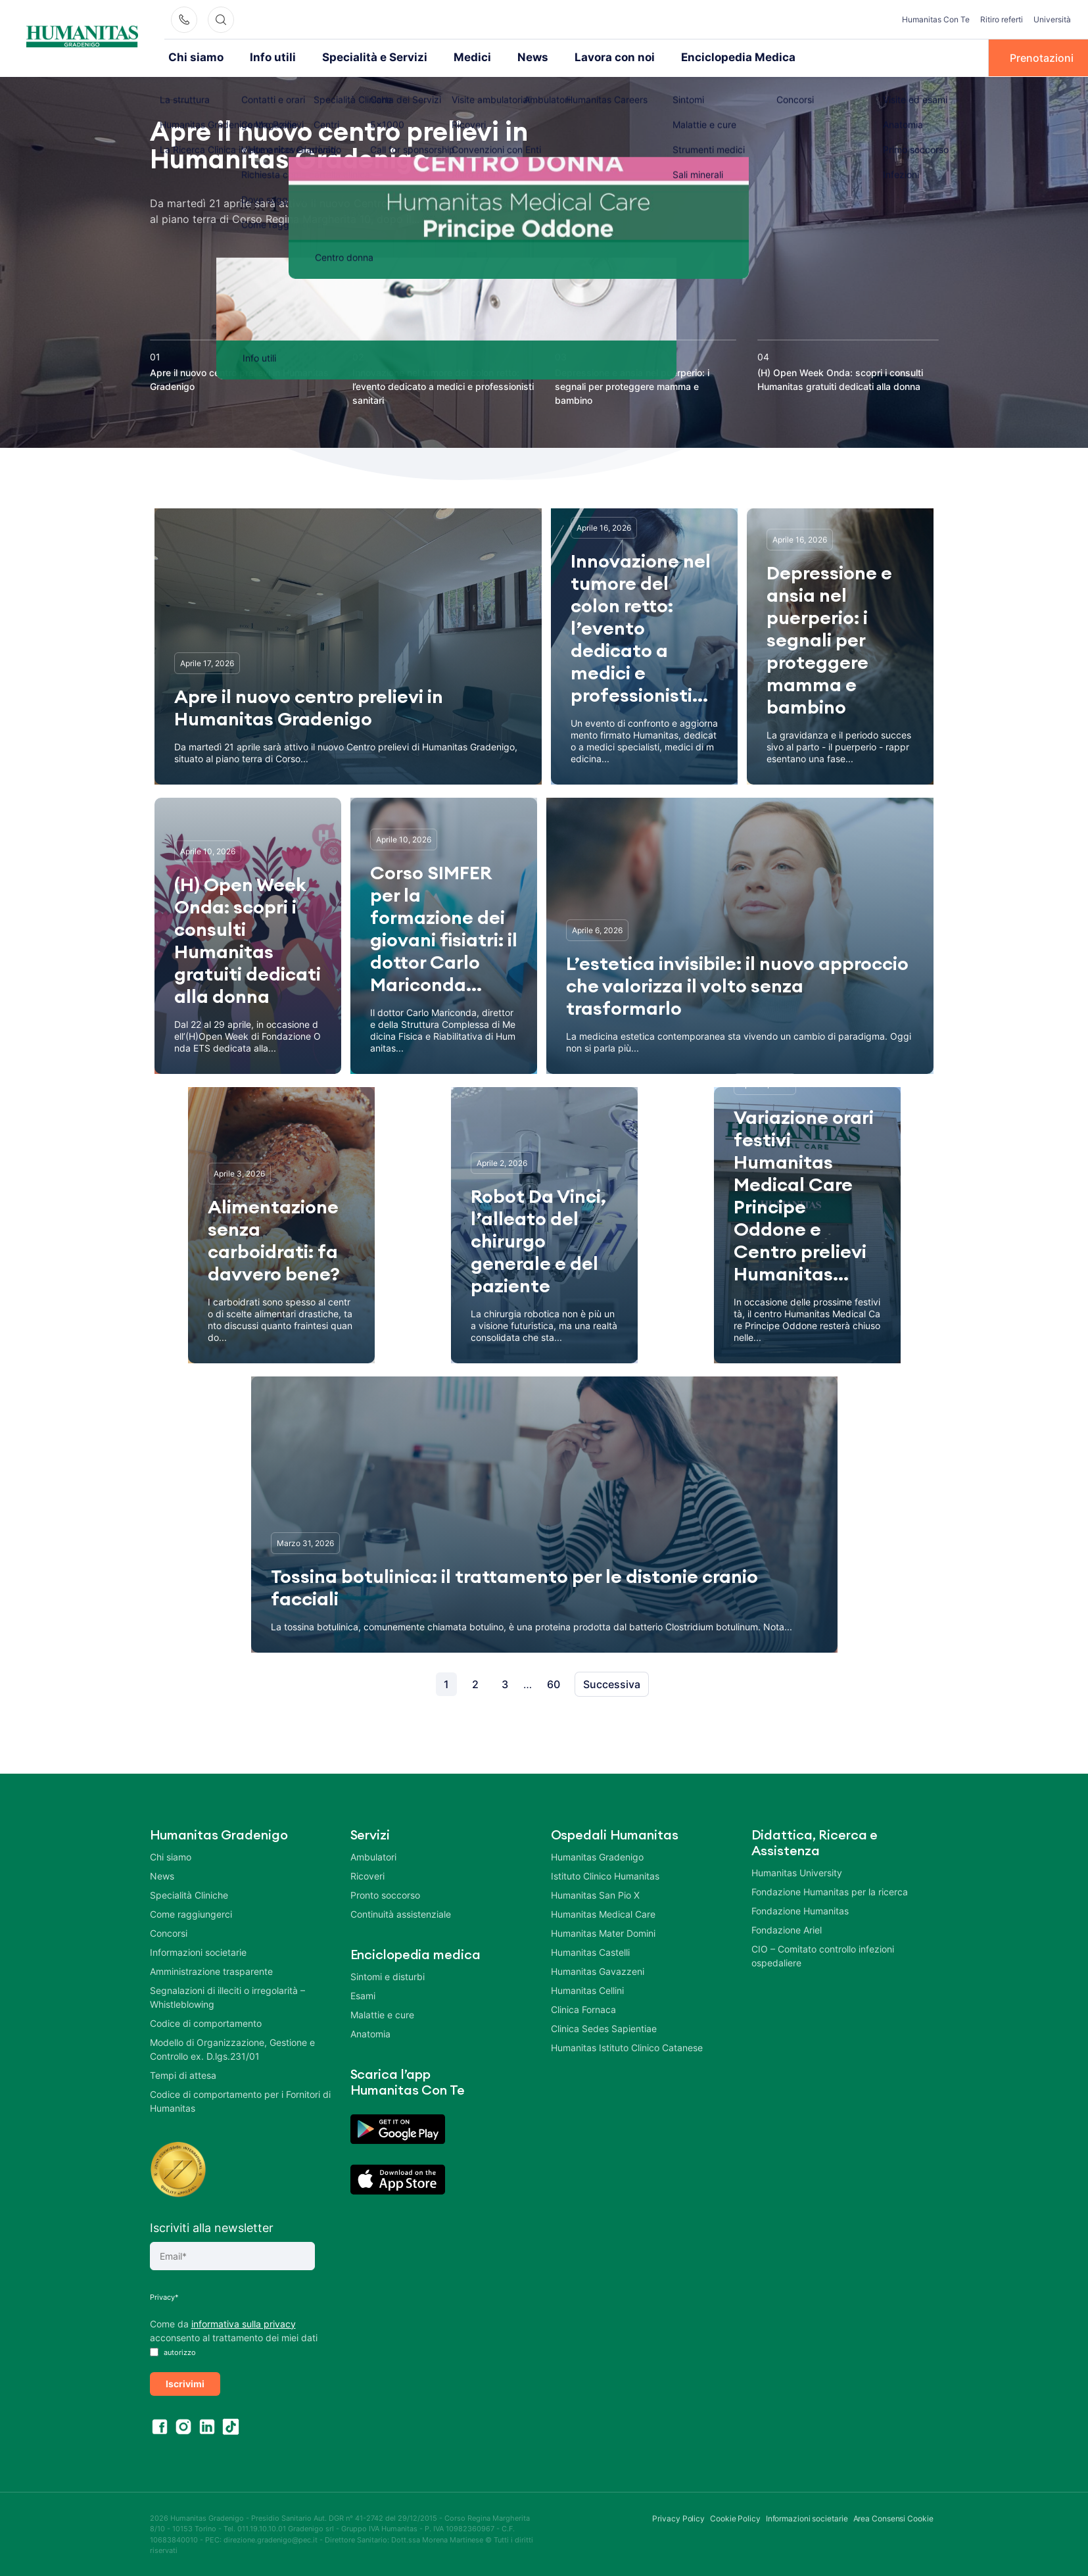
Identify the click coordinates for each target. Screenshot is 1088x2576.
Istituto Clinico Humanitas (605, 1874)
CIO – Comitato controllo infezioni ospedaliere (822, 1954)
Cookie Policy (735, 2517)
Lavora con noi (582, 57)
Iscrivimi (185, 2382)
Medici (447, 57)
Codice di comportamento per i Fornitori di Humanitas (240, 2099)
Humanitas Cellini (587, 1989)
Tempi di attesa (183, 2073)
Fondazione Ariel (786, 1928)
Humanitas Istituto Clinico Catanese (627, 2046)
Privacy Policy (678, 2517)
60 (553, 1682)
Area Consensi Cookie (893, 2517)
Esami (362, 1994)
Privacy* (164, 2295)
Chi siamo (193, 57)
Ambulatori (373, 1855)
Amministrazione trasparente (211, 1970)
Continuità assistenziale (400, 1912)
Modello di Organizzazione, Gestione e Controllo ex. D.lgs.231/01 (232, 2047)
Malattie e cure (382, 2013)
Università (1052, 19)
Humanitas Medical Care (603, 1912)
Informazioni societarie (198, 1950)
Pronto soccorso (385, 1893)
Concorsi (168, 1931)
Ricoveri (367, 1874)
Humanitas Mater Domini (603, 1931)
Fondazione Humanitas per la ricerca (829, 1890)
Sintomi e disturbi (387, 1975)
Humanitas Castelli (590, 1950)
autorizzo (173, 2351)
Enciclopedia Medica (697, 57)
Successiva (611, 1682)
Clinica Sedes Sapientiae (604, 2027)
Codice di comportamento (206, 2022)
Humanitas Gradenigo (597, 1855)
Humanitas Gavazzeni (597, 1970)
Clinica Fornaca (583, 2008)
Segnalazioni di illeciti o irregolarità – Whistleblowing (227, 1995)
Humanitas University (796, 1871)
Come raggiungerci (191, 1912)
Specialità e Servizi (358, 57)
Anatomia (370, 2032)
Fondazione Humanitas (800, 1909)
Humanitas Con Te (936, 19)
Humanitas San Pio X (595, 1893)
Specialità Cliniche (189, 1893)
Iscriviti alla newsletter (211, 2226)
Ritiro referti (1001, 19)
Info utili (265, 57)
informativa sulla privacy (243, 2322)
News (504, 57)
